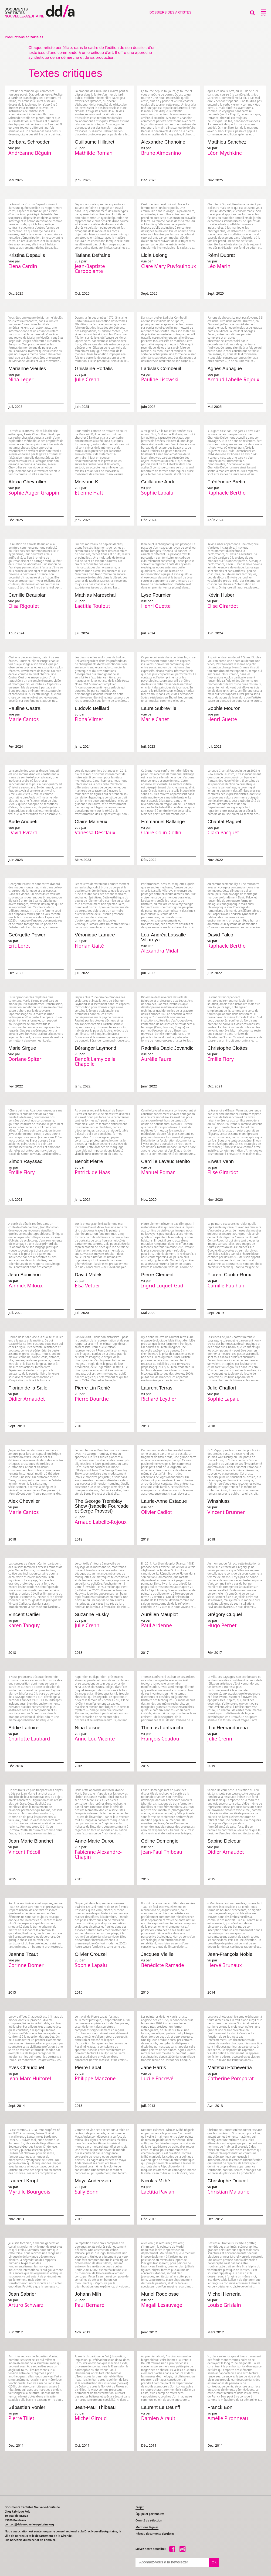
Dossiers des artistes (170, 12)
